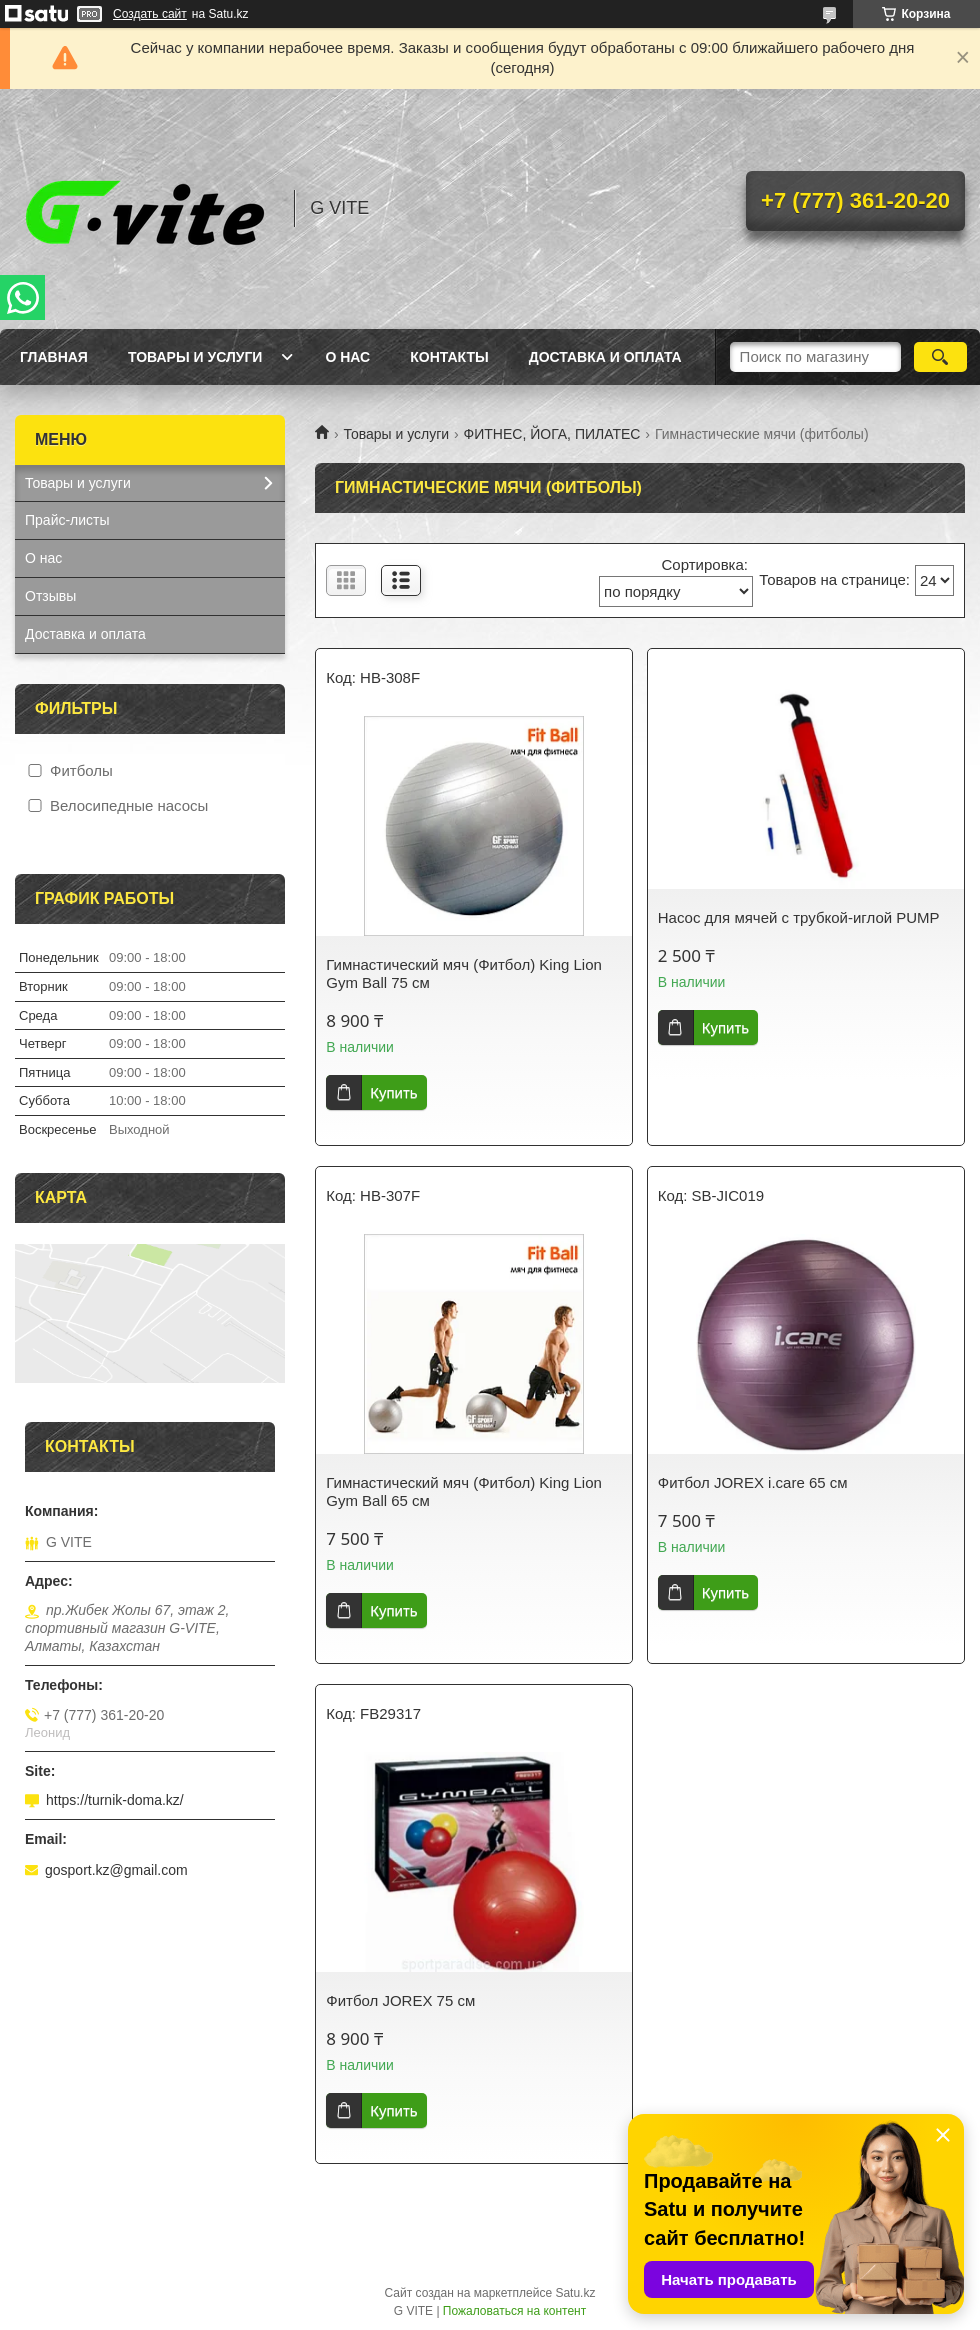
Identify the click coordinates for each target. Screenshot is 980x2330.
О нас (347, 357)
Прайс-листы (67, 520)
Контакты (449, 357)
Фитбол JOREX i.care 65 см (753, 1482)
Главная (54, 357)
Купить (393, 1092)
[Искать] (940, 357)
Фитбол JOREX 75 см (400, 2000)
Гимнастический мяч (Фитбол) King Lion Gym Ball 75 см (464, 973)
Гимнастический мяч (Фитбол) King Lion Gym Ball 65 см (464, 1491)
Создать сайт (150, 14)
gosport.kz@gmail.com (116, 1870)
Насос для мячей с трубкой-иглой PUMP (799, 917)
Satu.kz (575, 2293)
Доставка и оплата (605, 357)
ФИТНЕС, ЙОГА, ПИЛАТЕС (552, 434)
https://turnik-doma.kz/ (115, 1800)
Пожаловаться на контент (514, 2311)
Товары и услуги (195, 357)
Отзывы (50, 596)
